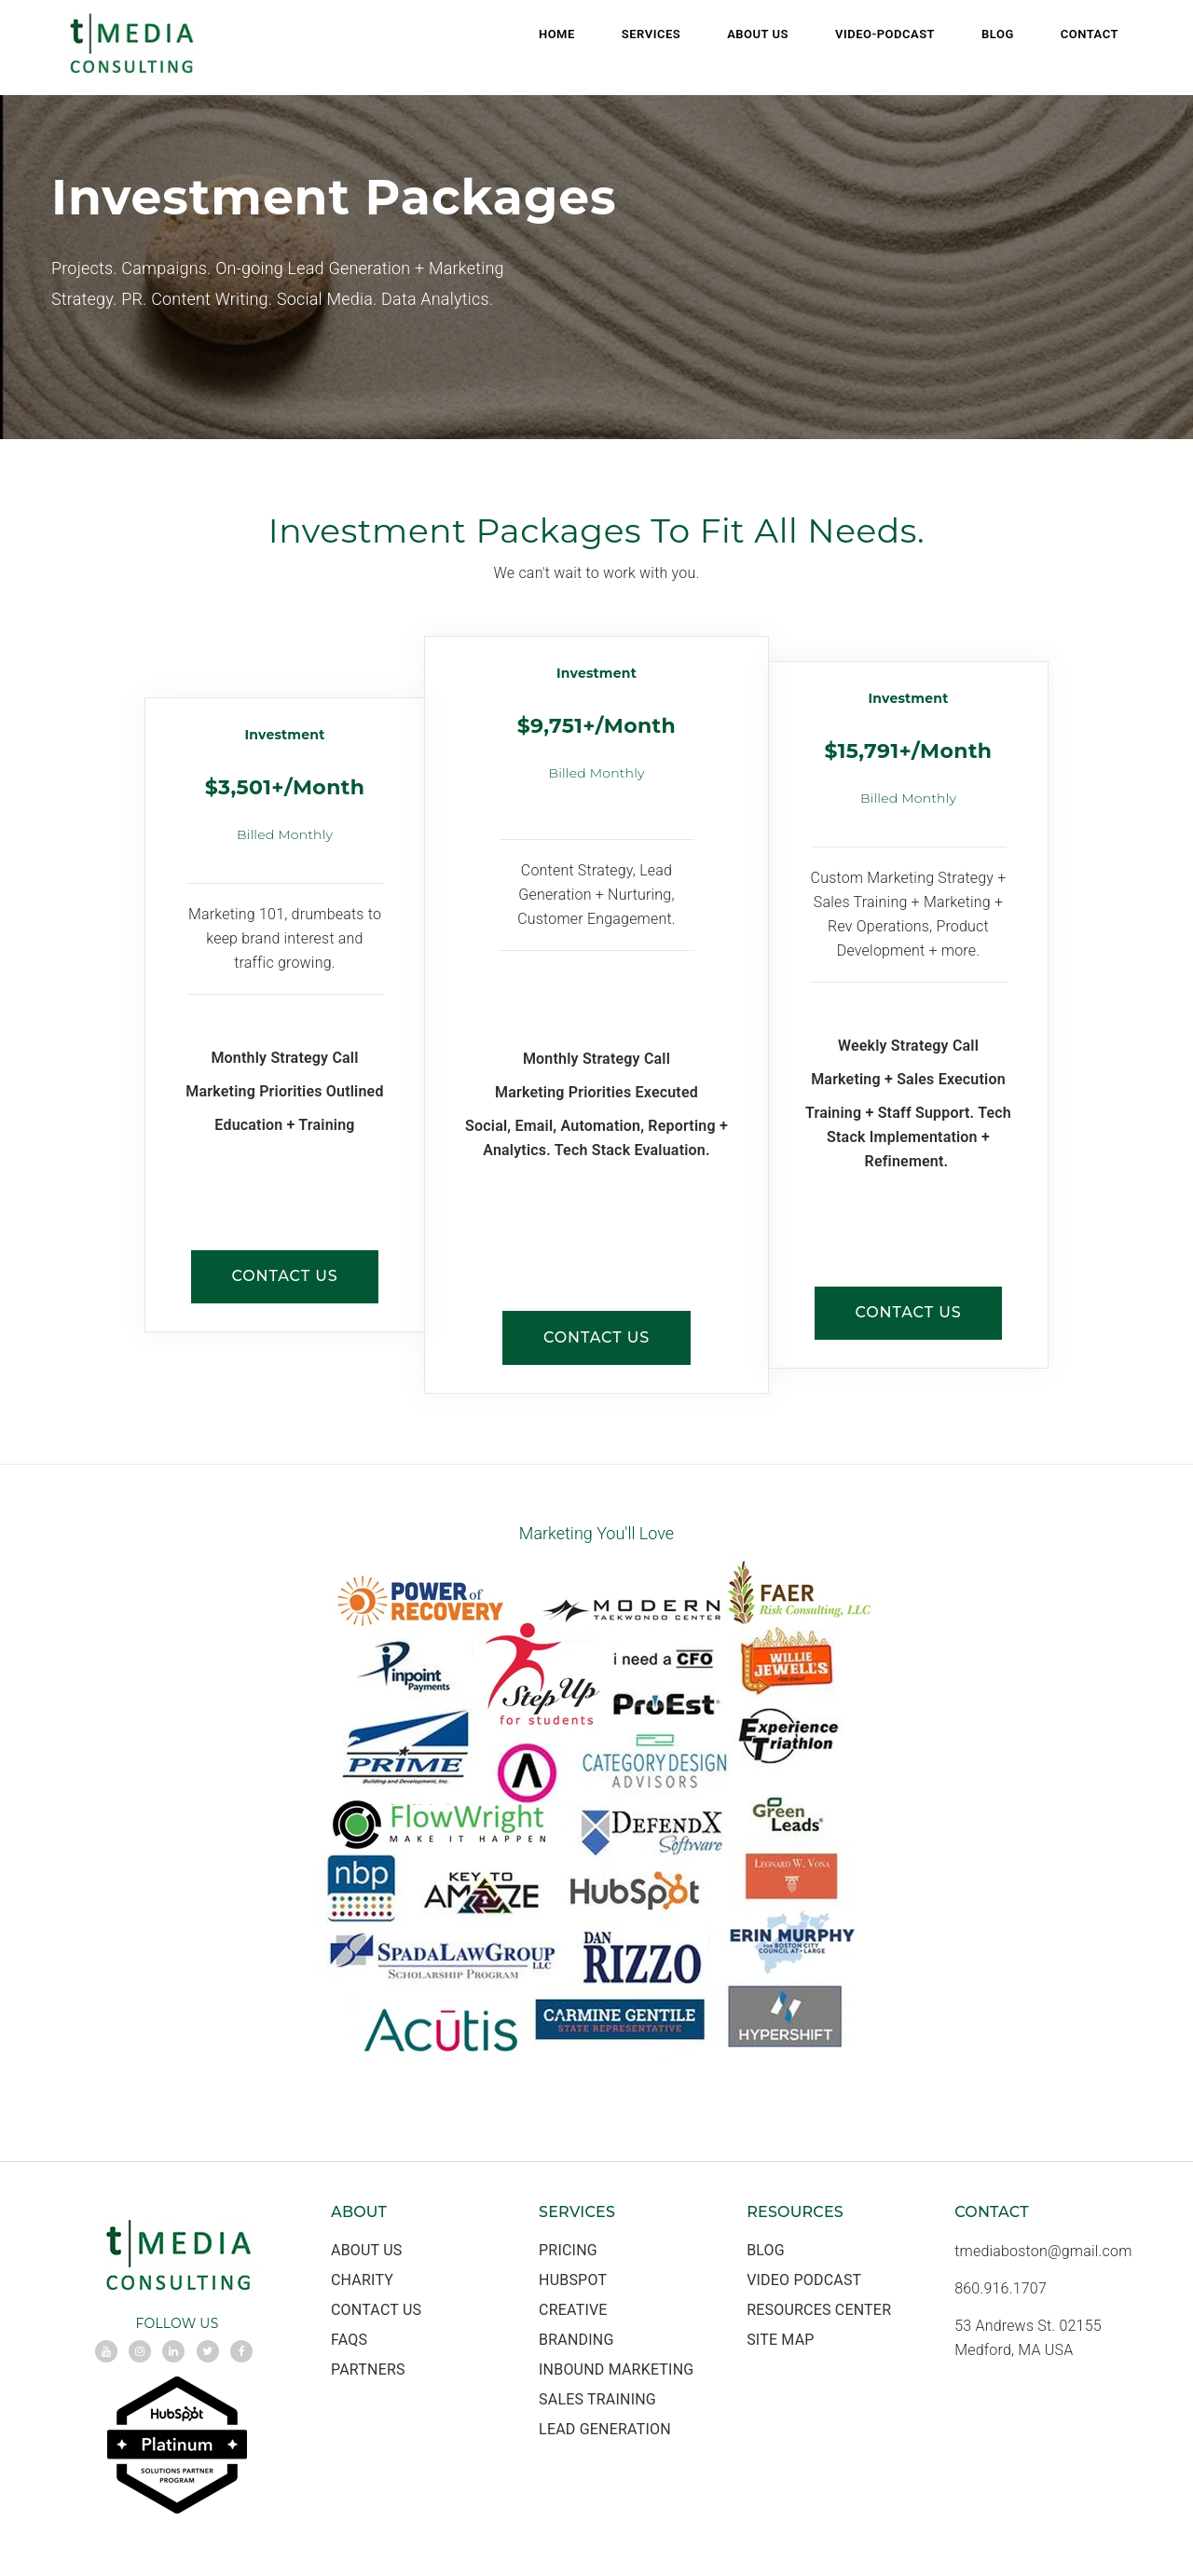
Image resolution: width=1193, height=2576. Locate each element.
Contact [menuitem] (1089, 34)
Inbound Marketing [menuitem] (616, 2371)
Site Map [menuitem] (780, 2341)
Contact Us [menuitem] (376, 2312)
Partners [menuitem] (368, 2371)
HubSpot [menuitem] (573, 2282)
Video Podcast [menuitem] (804, 2282)
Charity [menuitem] (362, 2282)
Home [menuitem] (557, 34)
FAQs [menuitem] (349, 2341)
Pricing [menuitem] (568, 2252)
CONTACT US (284, 1278)
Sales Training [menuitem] (597, 2401)
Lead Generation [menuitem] (605, 2431)
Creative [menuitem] (573, 2312)
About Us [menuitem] (757, 34)
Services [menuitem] (651, 34)
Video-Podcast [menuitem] (885, 34)
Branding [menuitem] (576, 2341)
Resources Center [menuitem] (819, 2312)
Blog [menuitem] (997, 34)
